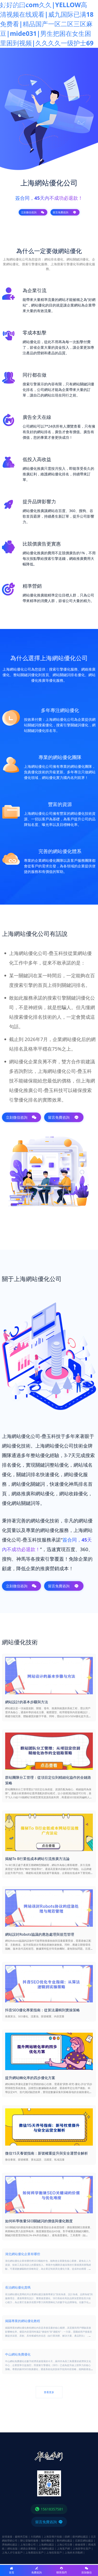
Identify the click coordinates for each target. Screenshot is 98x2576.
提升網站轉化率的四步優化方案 (30, 2077)
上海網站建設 (46, 2544)
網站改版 (12, 2548)
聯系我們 (61, 2570)
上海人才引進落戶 (12, 2552)
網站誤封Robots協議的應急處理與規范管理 (39, 1934)
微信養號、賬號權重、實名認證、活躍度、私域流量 (35, 2159)
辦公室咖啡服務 (29, 2540)
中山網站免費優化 (18, 2354)
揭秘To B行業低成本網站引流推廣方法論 (37, 1858)
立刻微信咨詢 (32, 212)
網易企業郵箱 (28, 2548)
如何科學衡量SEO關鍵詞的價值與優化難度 (39, 2220)
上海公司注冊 (64, 2544)
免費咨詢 (36, 2570)
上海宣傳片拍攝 (53, 2536)
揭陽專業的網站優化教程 (22, 2321)
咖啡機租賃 (47, 2540)
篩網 (67, 2536)
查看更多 (49, 2392)
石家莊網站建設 (84, 2540)
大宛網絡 (36, 2536)
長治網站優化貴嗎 (18, 2287)
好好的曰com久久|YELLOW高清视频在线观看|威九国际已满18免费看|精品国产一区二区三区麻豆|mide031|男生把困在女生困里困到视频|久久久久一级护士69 (46, 23)
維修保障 (80, 2544)
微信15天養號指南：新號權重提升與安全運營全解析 (46, 2153)
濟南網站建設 (9, 2544)
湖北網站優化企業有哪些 (22, 2254)
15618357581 (49, 2509)
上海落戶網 (63, 2548)
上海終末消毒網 (74, 2552)
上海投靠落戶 (54, 2552)
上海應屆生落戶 (34, 2552)
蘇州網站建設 (80, 2536)
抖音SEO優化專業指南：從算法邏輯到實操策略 (42, 2010)
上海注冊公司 (28, 2544)
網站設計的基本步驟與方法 (26, 1701)
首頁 (11, 2570)
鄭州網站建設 (64, 2540)
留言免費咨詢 (64, 212)
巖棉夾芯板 (21, 2536)
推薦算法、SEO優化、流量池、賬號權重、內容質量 (34, 2016)
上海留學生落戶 (82, 2548)
